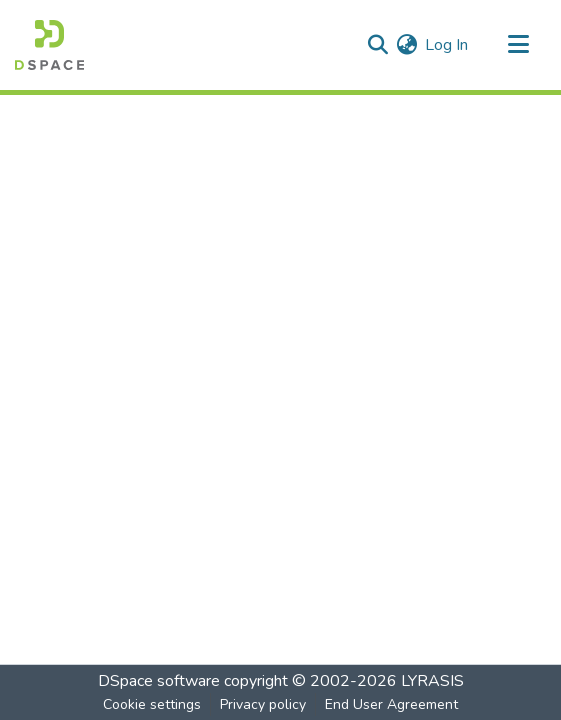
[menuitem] (406, 45)
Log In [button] (447, 45)
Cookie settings (152, 704)
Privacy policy (263, 704)
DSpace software (159, 681)
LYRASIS (432, 681)
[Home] (49, 45)
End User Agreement (391, 704)
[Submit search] (377, 45)
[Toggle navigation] (518, 45)
